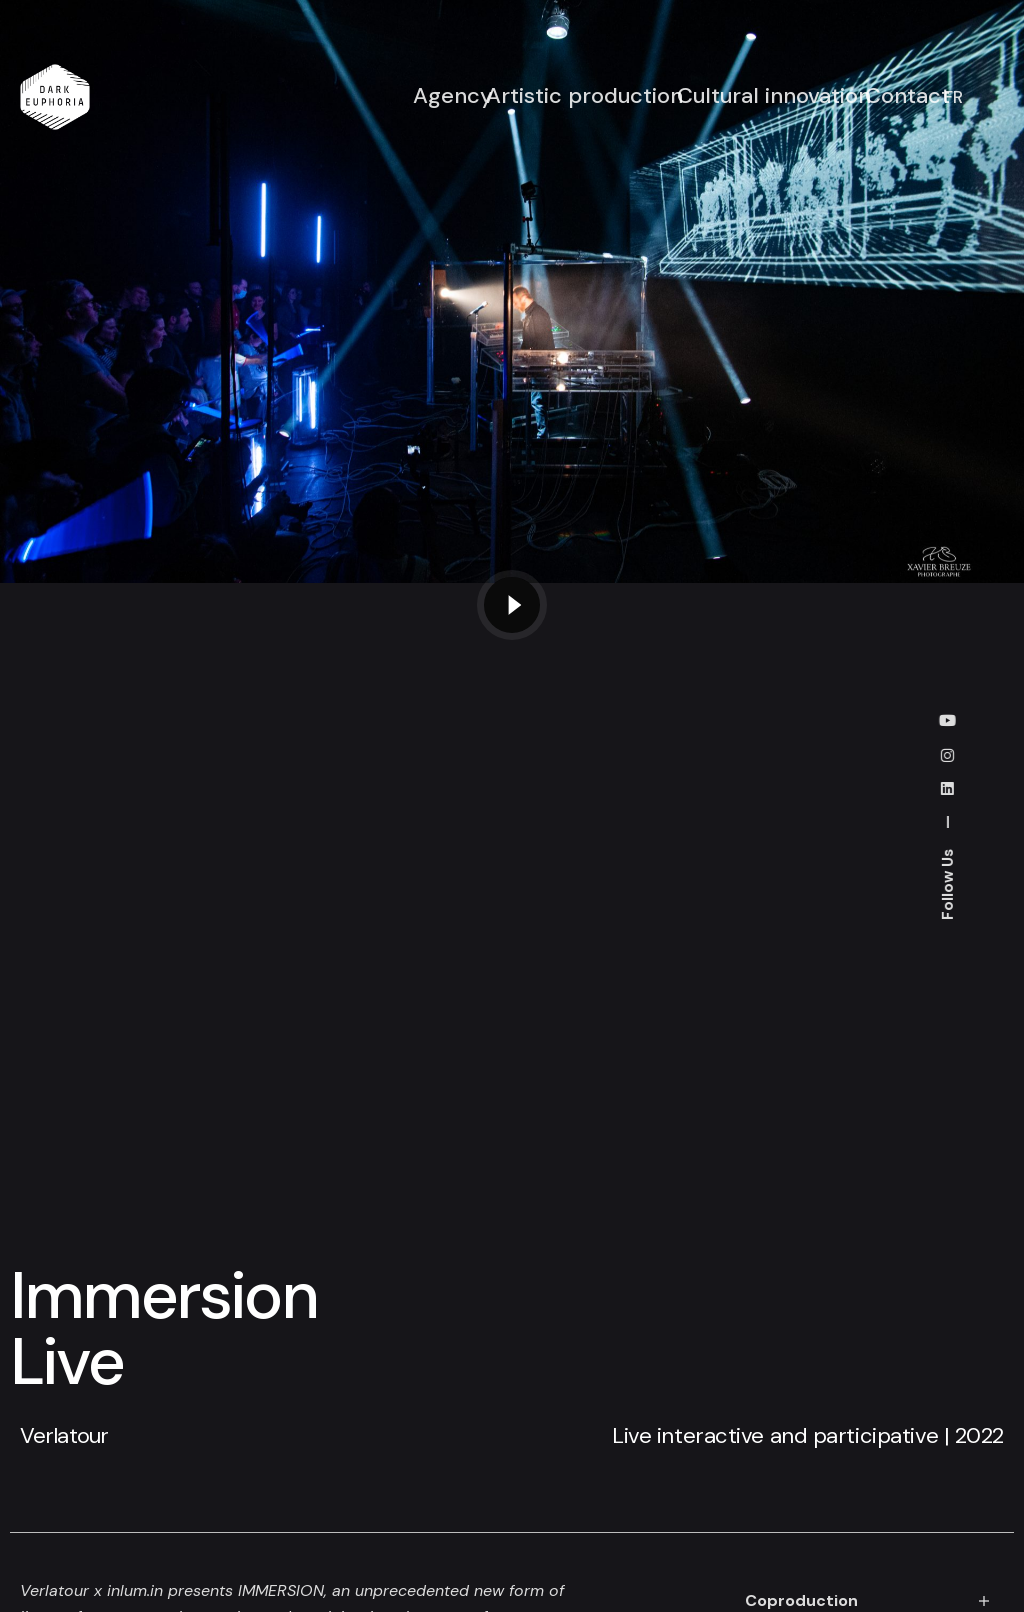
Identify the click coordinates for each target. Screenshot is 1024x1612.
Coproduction (801, 1600)
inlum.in (135, 1590)
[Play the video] (512, 605)
